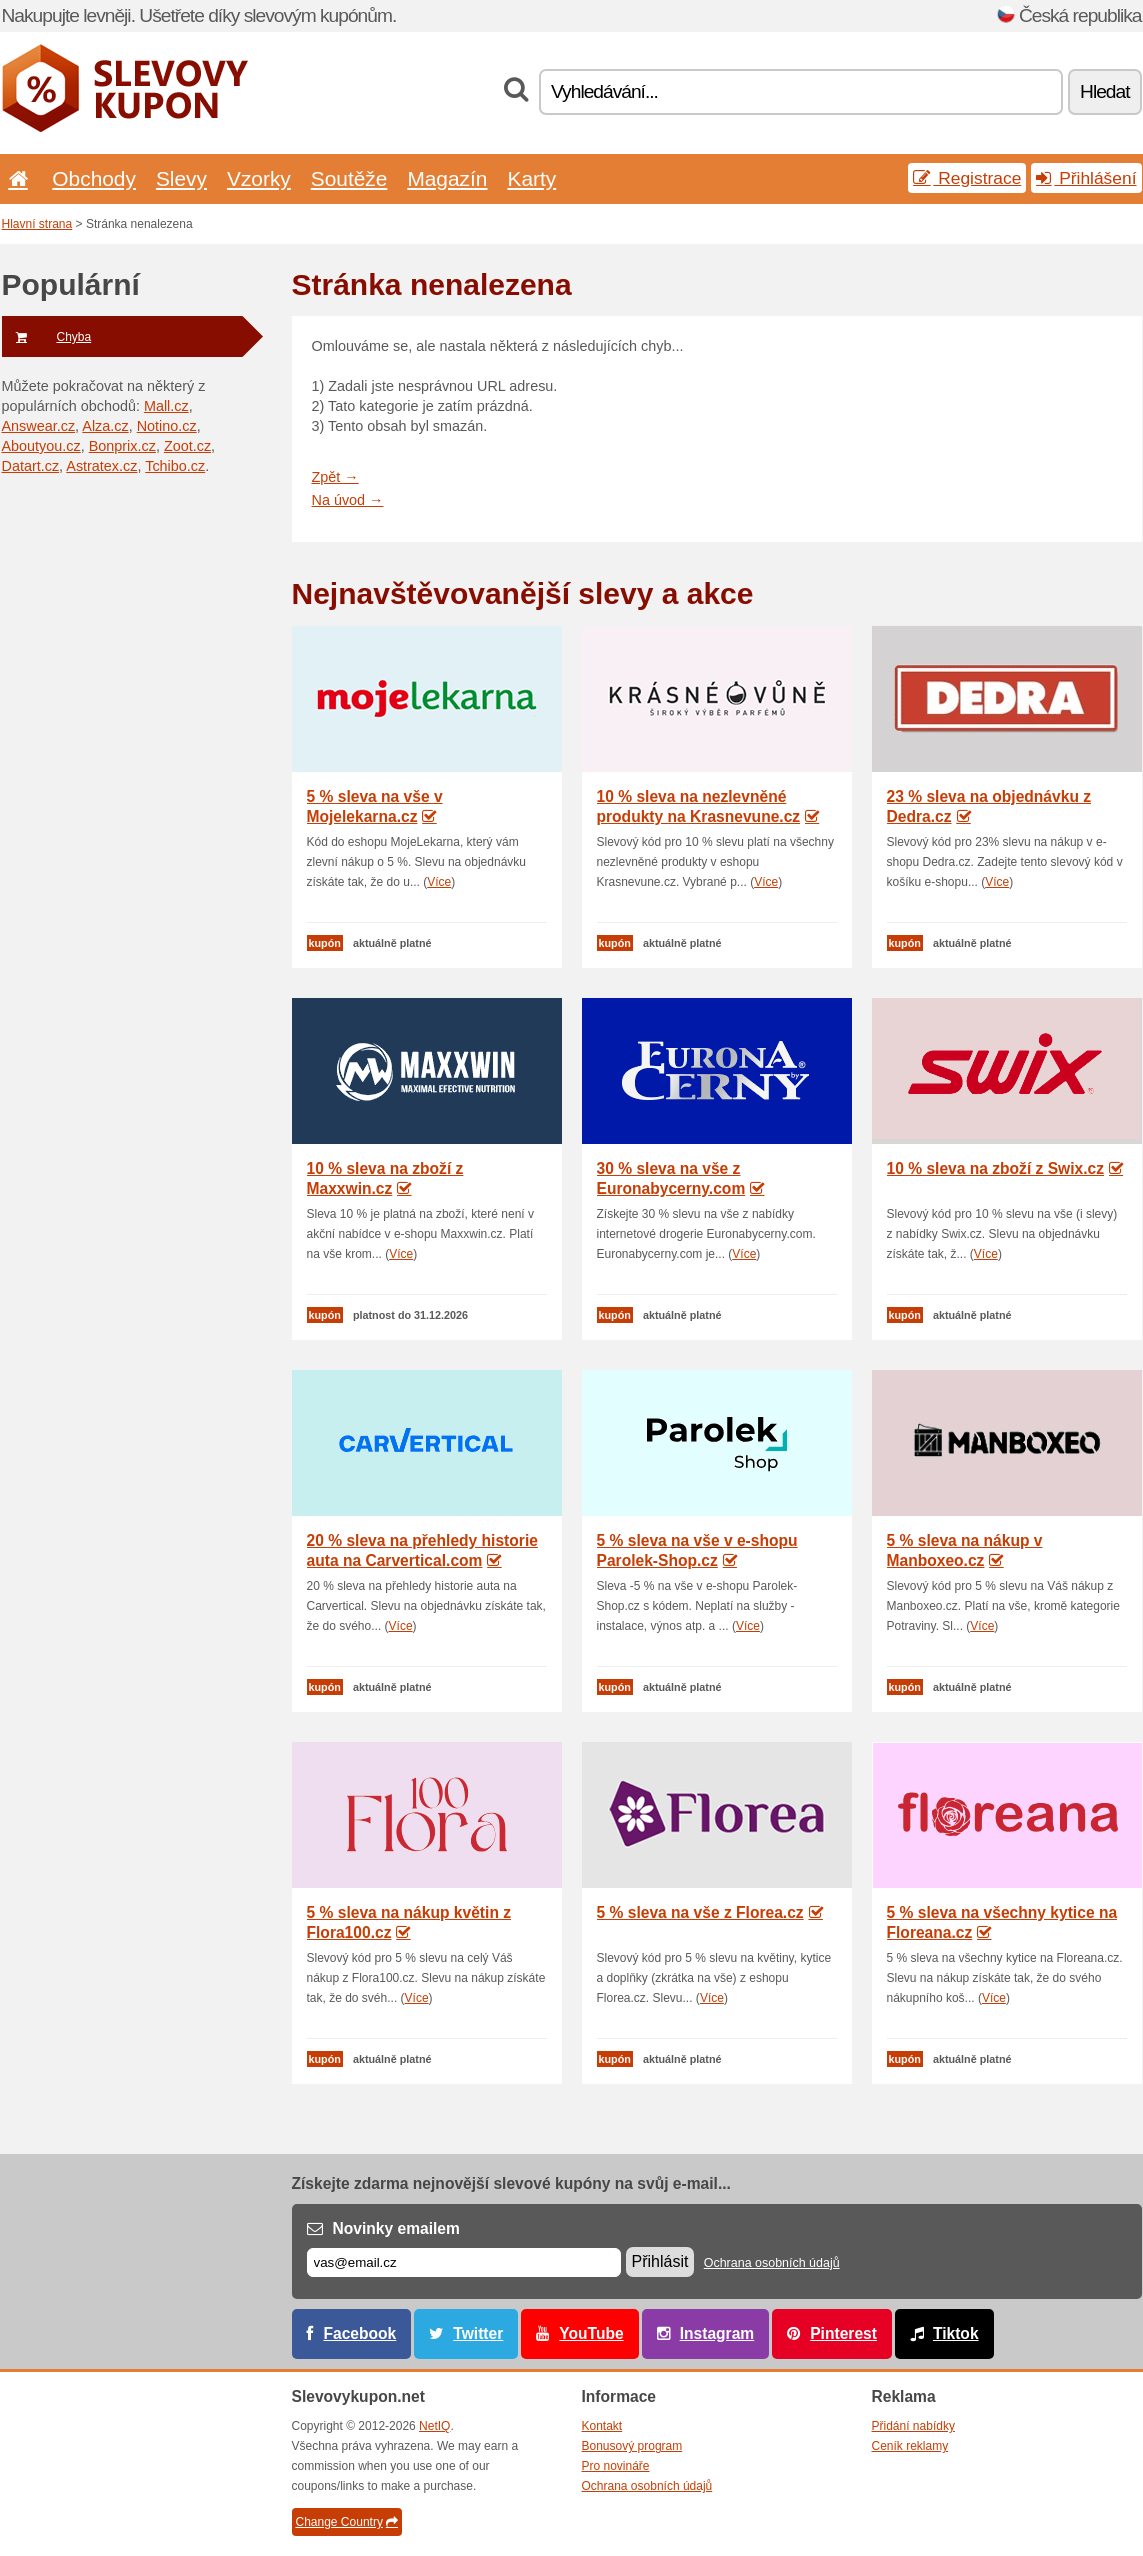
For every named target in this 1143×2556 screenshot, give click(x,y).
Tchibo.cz (175, 466)
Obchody (94, 178)
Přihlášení (1086, 178)
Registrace (967, 178)
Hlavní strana (37, 224)
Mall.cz (166, 406)
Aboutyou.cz (41, 446)
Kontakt (602, 2426)
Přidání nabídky (913, 2426)
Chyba (47, 337)
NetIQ (434, 2426)
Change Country (347, 2522)
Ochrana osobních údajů (772, 2263)
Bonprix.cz (122, 446)
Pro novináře (616, 2466)
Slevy (181, 178)
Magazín (447, 178)
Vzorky (259, 178)
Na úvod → (348, 500)
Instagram (717, 2333)
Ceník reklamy (910, 2446)
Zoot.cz (187, 446)
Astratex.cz (101, 466)
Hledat (1104, 91)
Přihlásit (660, 2261)
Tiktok (956, 2333)
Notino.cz (167, 426)
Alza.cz (105, 426)
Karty (531, 178)
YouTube (591, 2333)
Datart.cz (31, 466)
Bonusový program (632, 2446)
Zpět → (335, 477)
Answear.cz (39, 426)
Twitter (478, 2333)
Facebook (360, 2333)
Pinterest (843, 2333)
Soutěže (349, 178)
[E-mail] (464, 2262)
